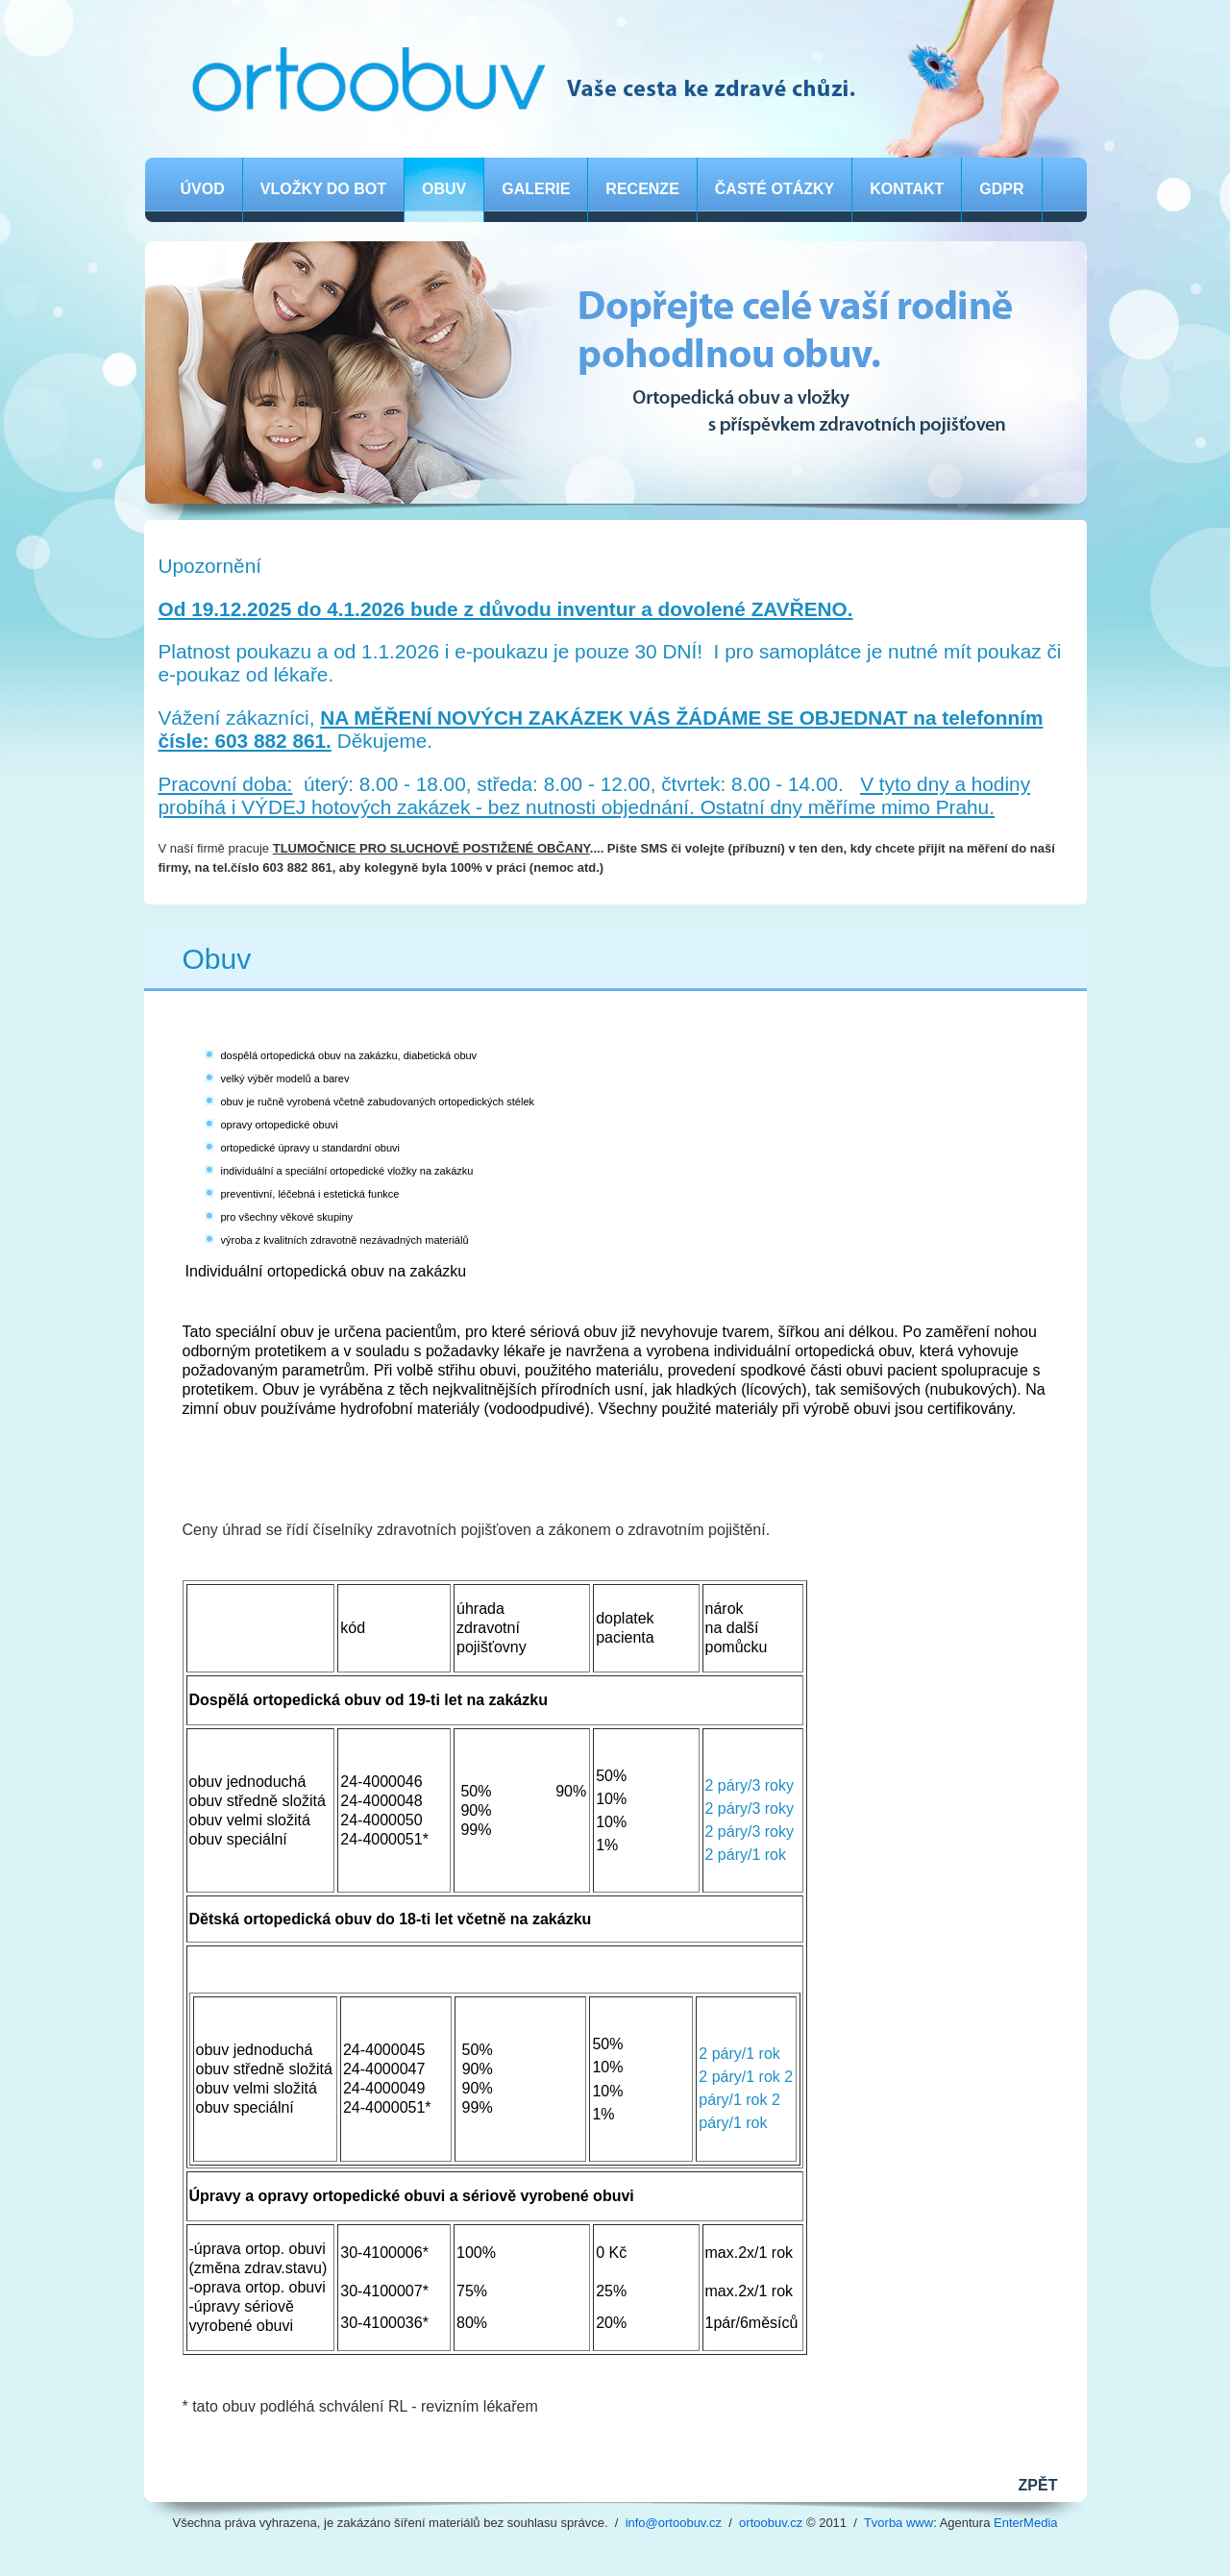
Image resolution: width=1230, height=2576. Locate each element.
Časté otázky (774, 189)
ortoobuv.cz (770, 2522)
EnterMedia (1025, 2522)
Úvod (203, 189)
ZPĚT (1038, 2485)
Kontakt (907, 189)
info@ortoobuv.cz (674, 2522)
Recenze (641, 189)
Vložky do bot (323, 189)
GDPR (1001, 189)
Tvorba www (898, 2522)
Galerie (536, 189)
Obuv (444, 189)
